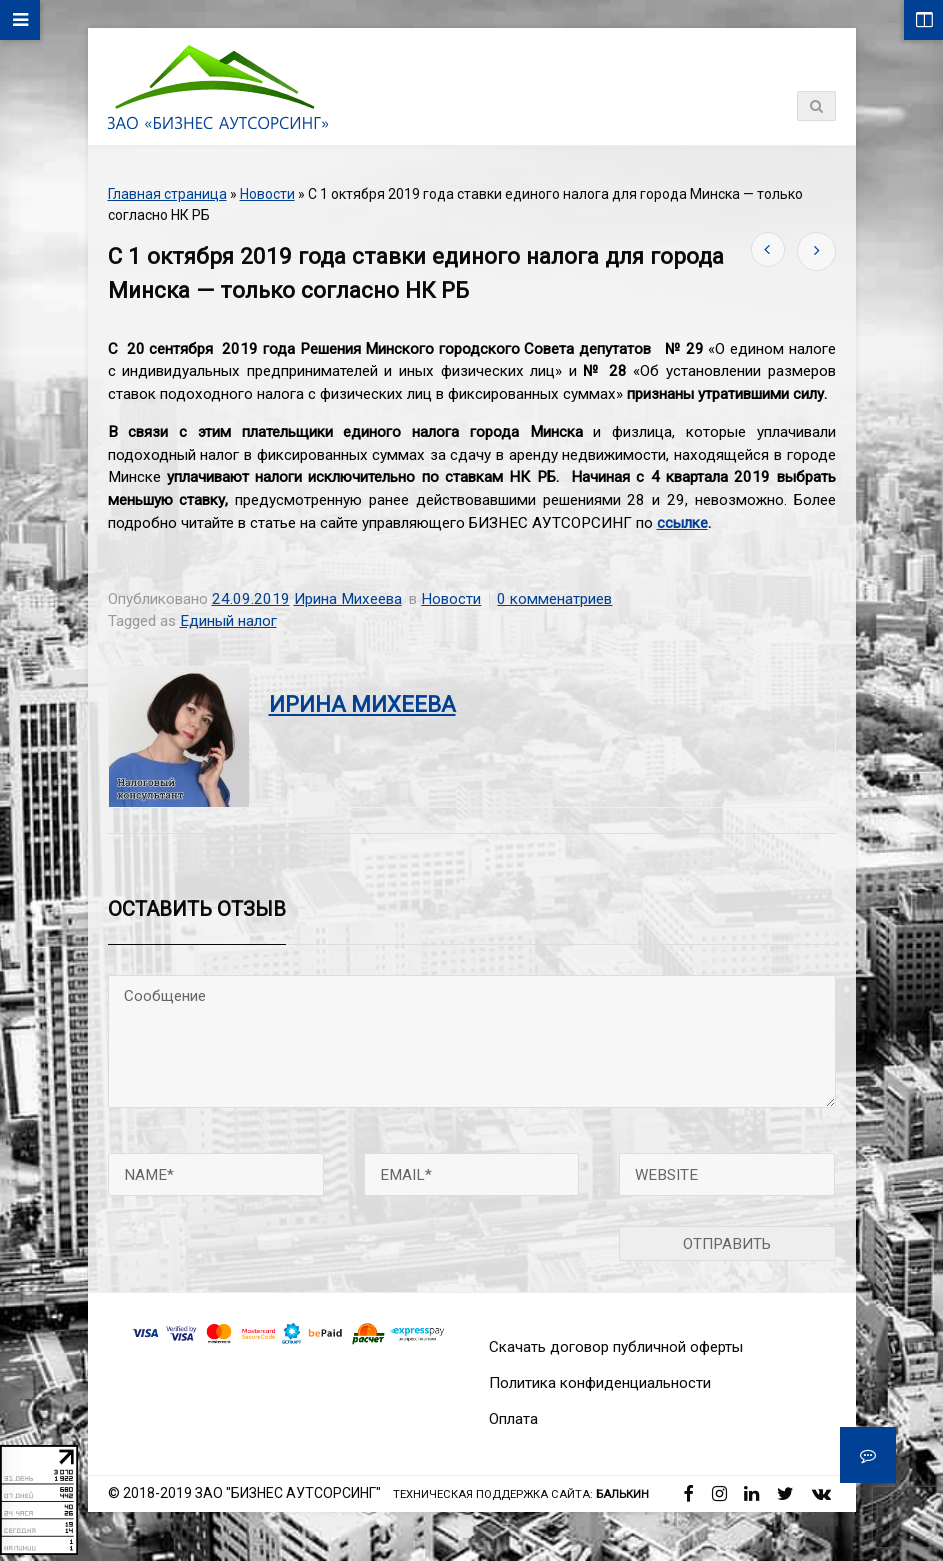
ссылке (682, 523)
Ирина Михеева (348, 599)
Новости (267, 194)
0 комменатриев (554, 599)
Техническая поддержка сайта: (521, 1494)
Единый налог (228, 621)
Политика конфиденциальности (600, 1383)
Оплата (513, 1419)
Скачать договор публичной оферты (616, 1347)
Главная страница (167, 194)
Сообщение (472, 1041)
